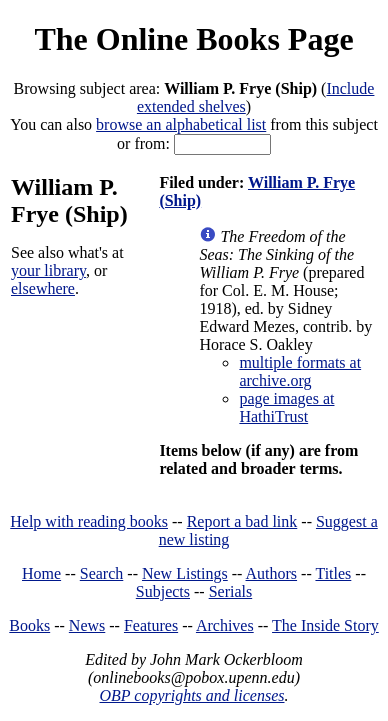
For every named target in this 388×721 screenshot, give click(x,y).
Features (151, 625)
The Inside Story (325, 625)
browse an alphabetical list (181, 124)
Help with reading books (89, 521)
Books (29, 625)
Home (41, 573)
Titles (333, 573)
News (87, 625)
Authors (272, 573)
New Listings (185, 573)
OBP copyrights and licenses (191, 695)
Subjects (163, 591)
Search (102, 573)
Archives (225, 625)
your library (48, 270)
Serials (231, 591)
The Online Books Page (193, 39)
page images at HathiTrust (286, 407)
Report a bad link (242, 521)
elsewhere (43, 288)
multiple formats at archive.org (300, 371)
